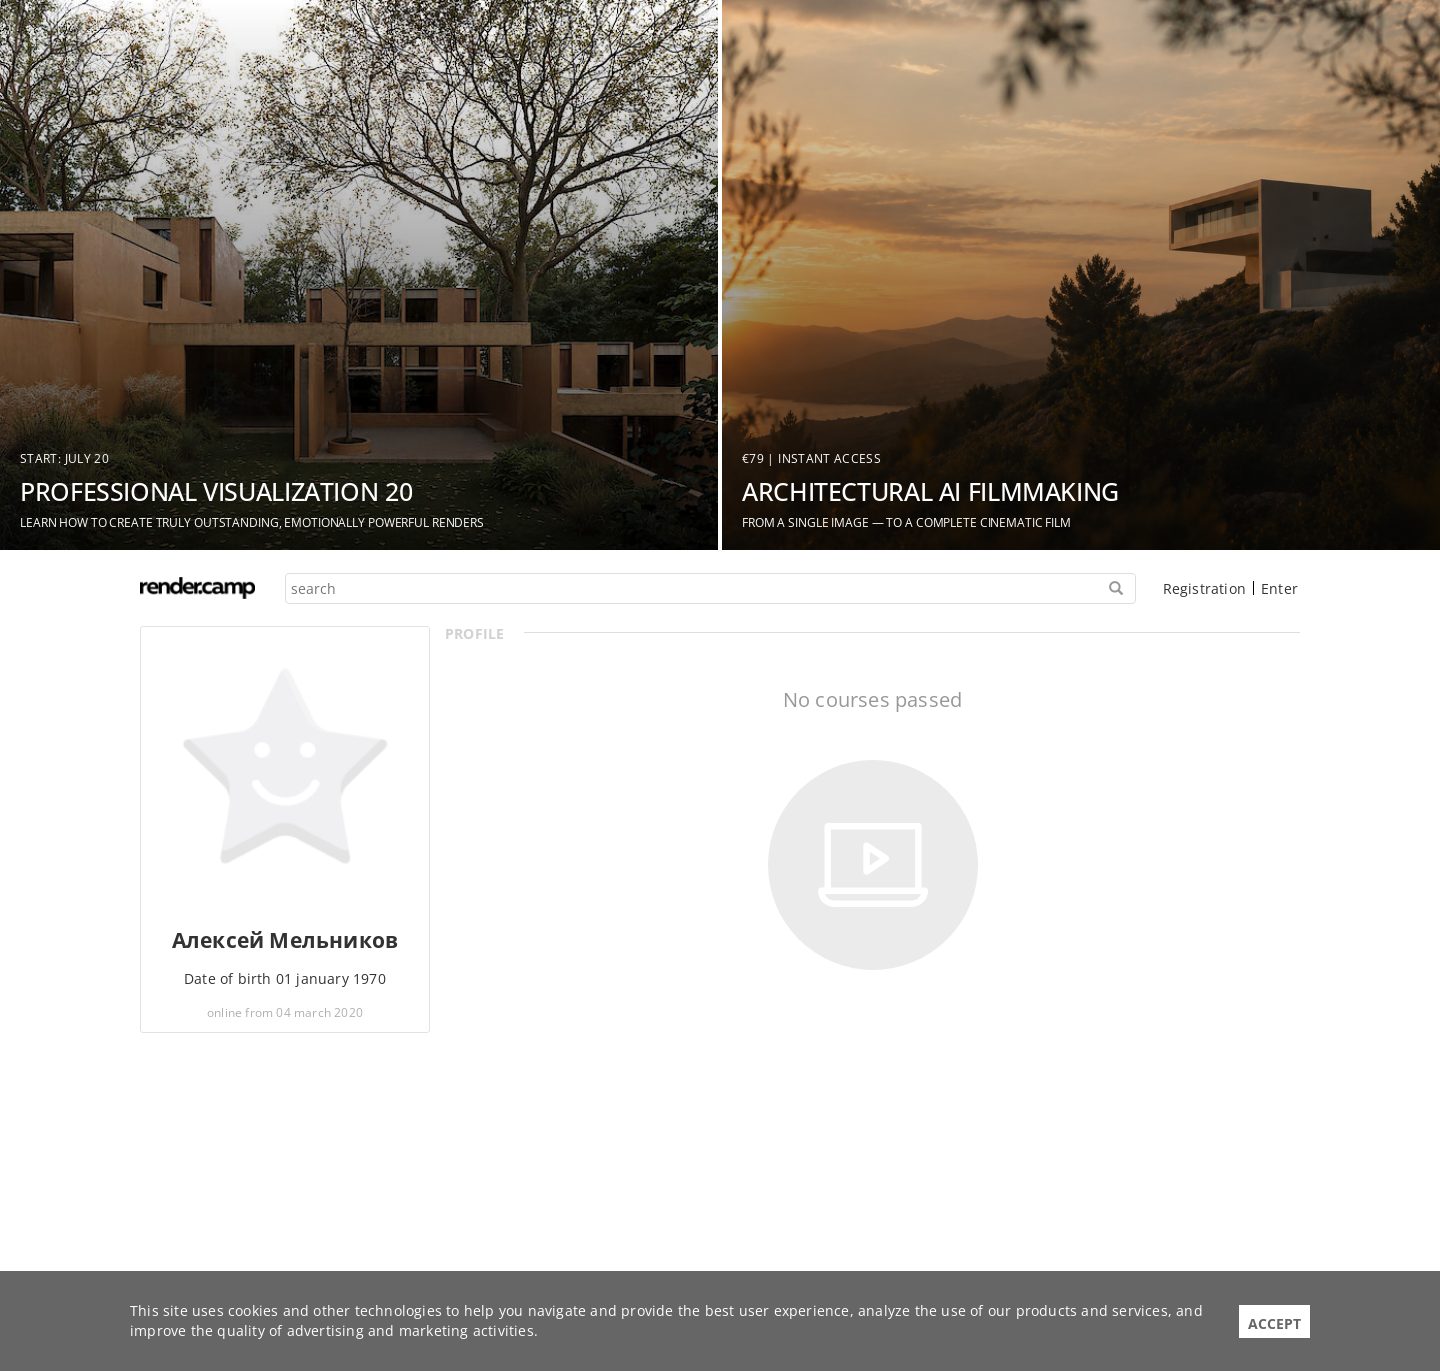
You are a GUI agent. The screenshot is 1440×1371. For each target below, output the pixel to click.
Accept (1274, 1323)
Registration (1204, 588)
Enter (1279, 588)
